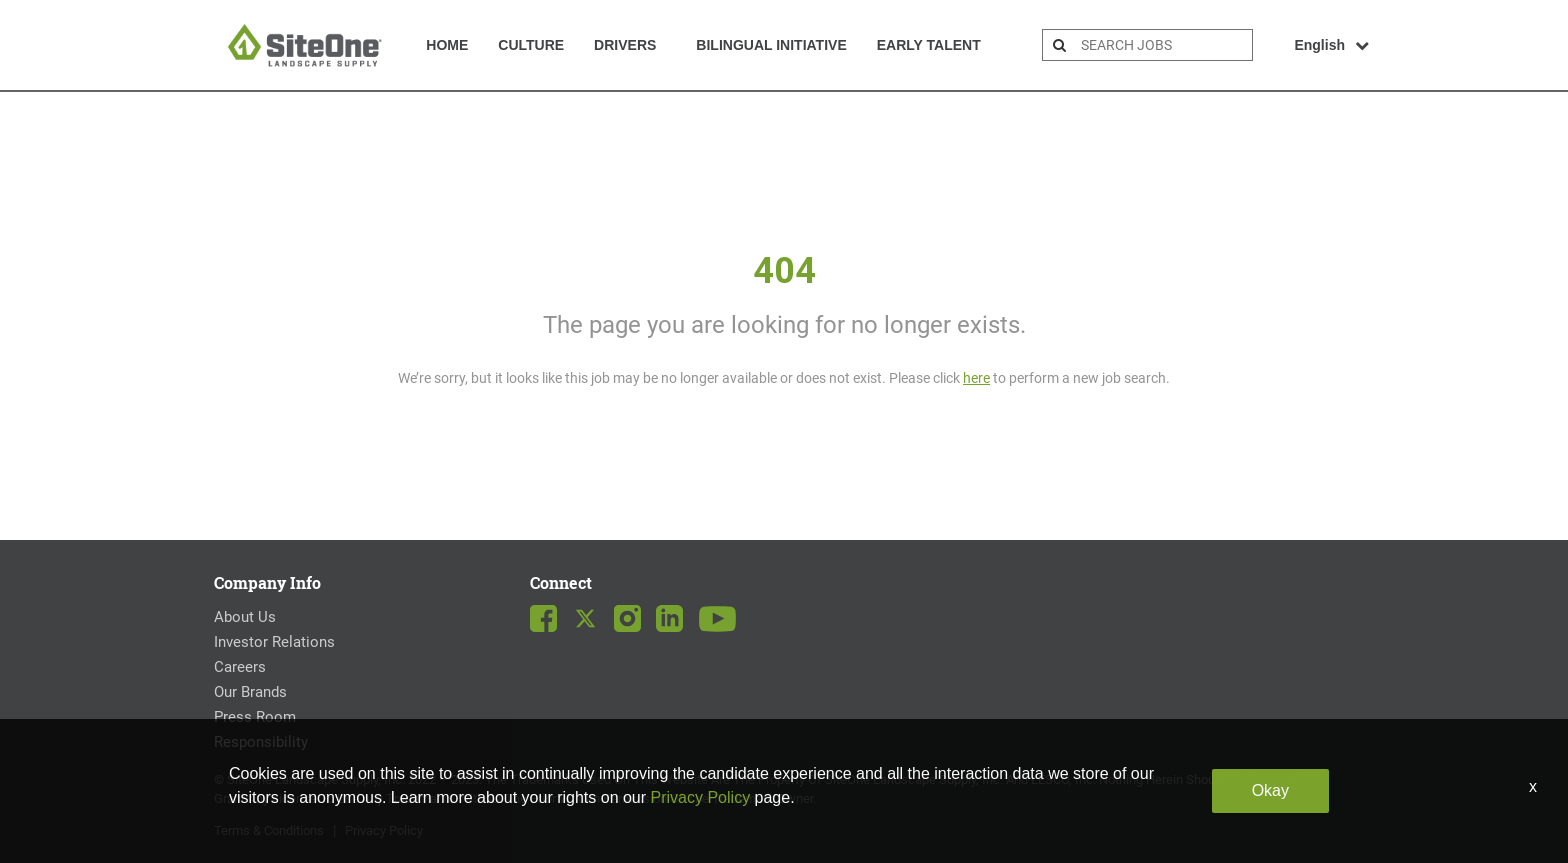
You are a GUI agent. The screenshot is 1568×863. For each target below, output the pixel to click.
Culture (531, 45)
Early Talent (929, 45)
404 (784, 271)
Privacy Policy (384, 830)
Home (447, 45)
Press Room (255, 717)
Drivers (625, 45)
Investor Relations (274, 642)
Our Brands (250, 692)
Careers (240, 667)
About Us (245, 617)
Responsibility (261, 742)
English (1331, 45)
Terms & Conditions (269, 830)
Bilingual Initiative (771, 45)
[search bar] (1164, 45)
